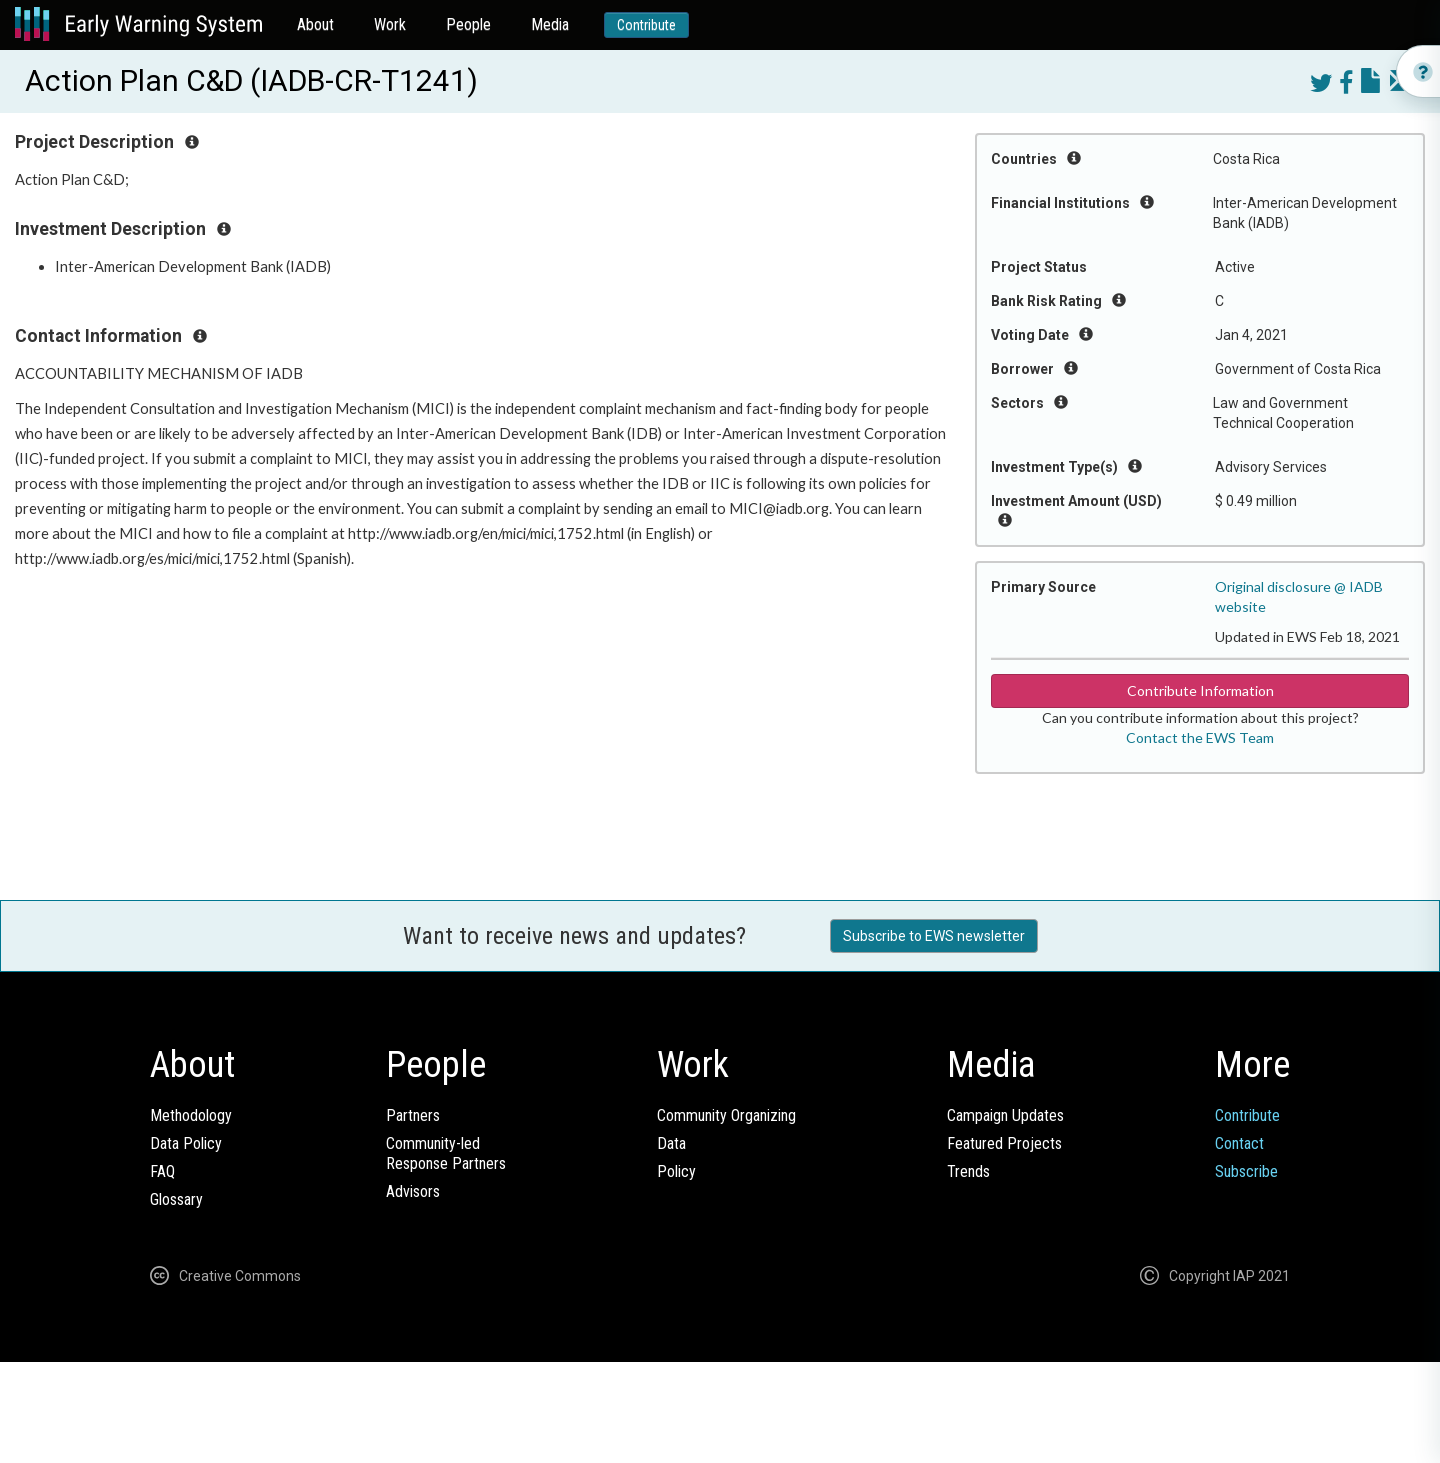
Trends (968, 1171)
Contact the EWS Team (1200, 737)
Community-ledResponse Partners (446, 1153)
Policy (676, 1171)
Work (390, 24)
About (315, 24)
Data (671, 1143)
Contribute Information (1200, 690)
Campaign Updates (1005, 1115)
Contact (1239, 1143)
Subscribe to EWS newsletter (934, 936)
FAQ (162, 1171)
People (468, 24)
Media (550, 24)
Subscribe (1246, 1171)
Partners (413, 1115)
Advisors (413, 1191)
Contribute (646, 25)
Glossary (176, 1199)
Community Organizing (726, 1115)
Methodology (191, 1115)
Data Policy (186, 1143)
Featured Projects (1004, 1143)
